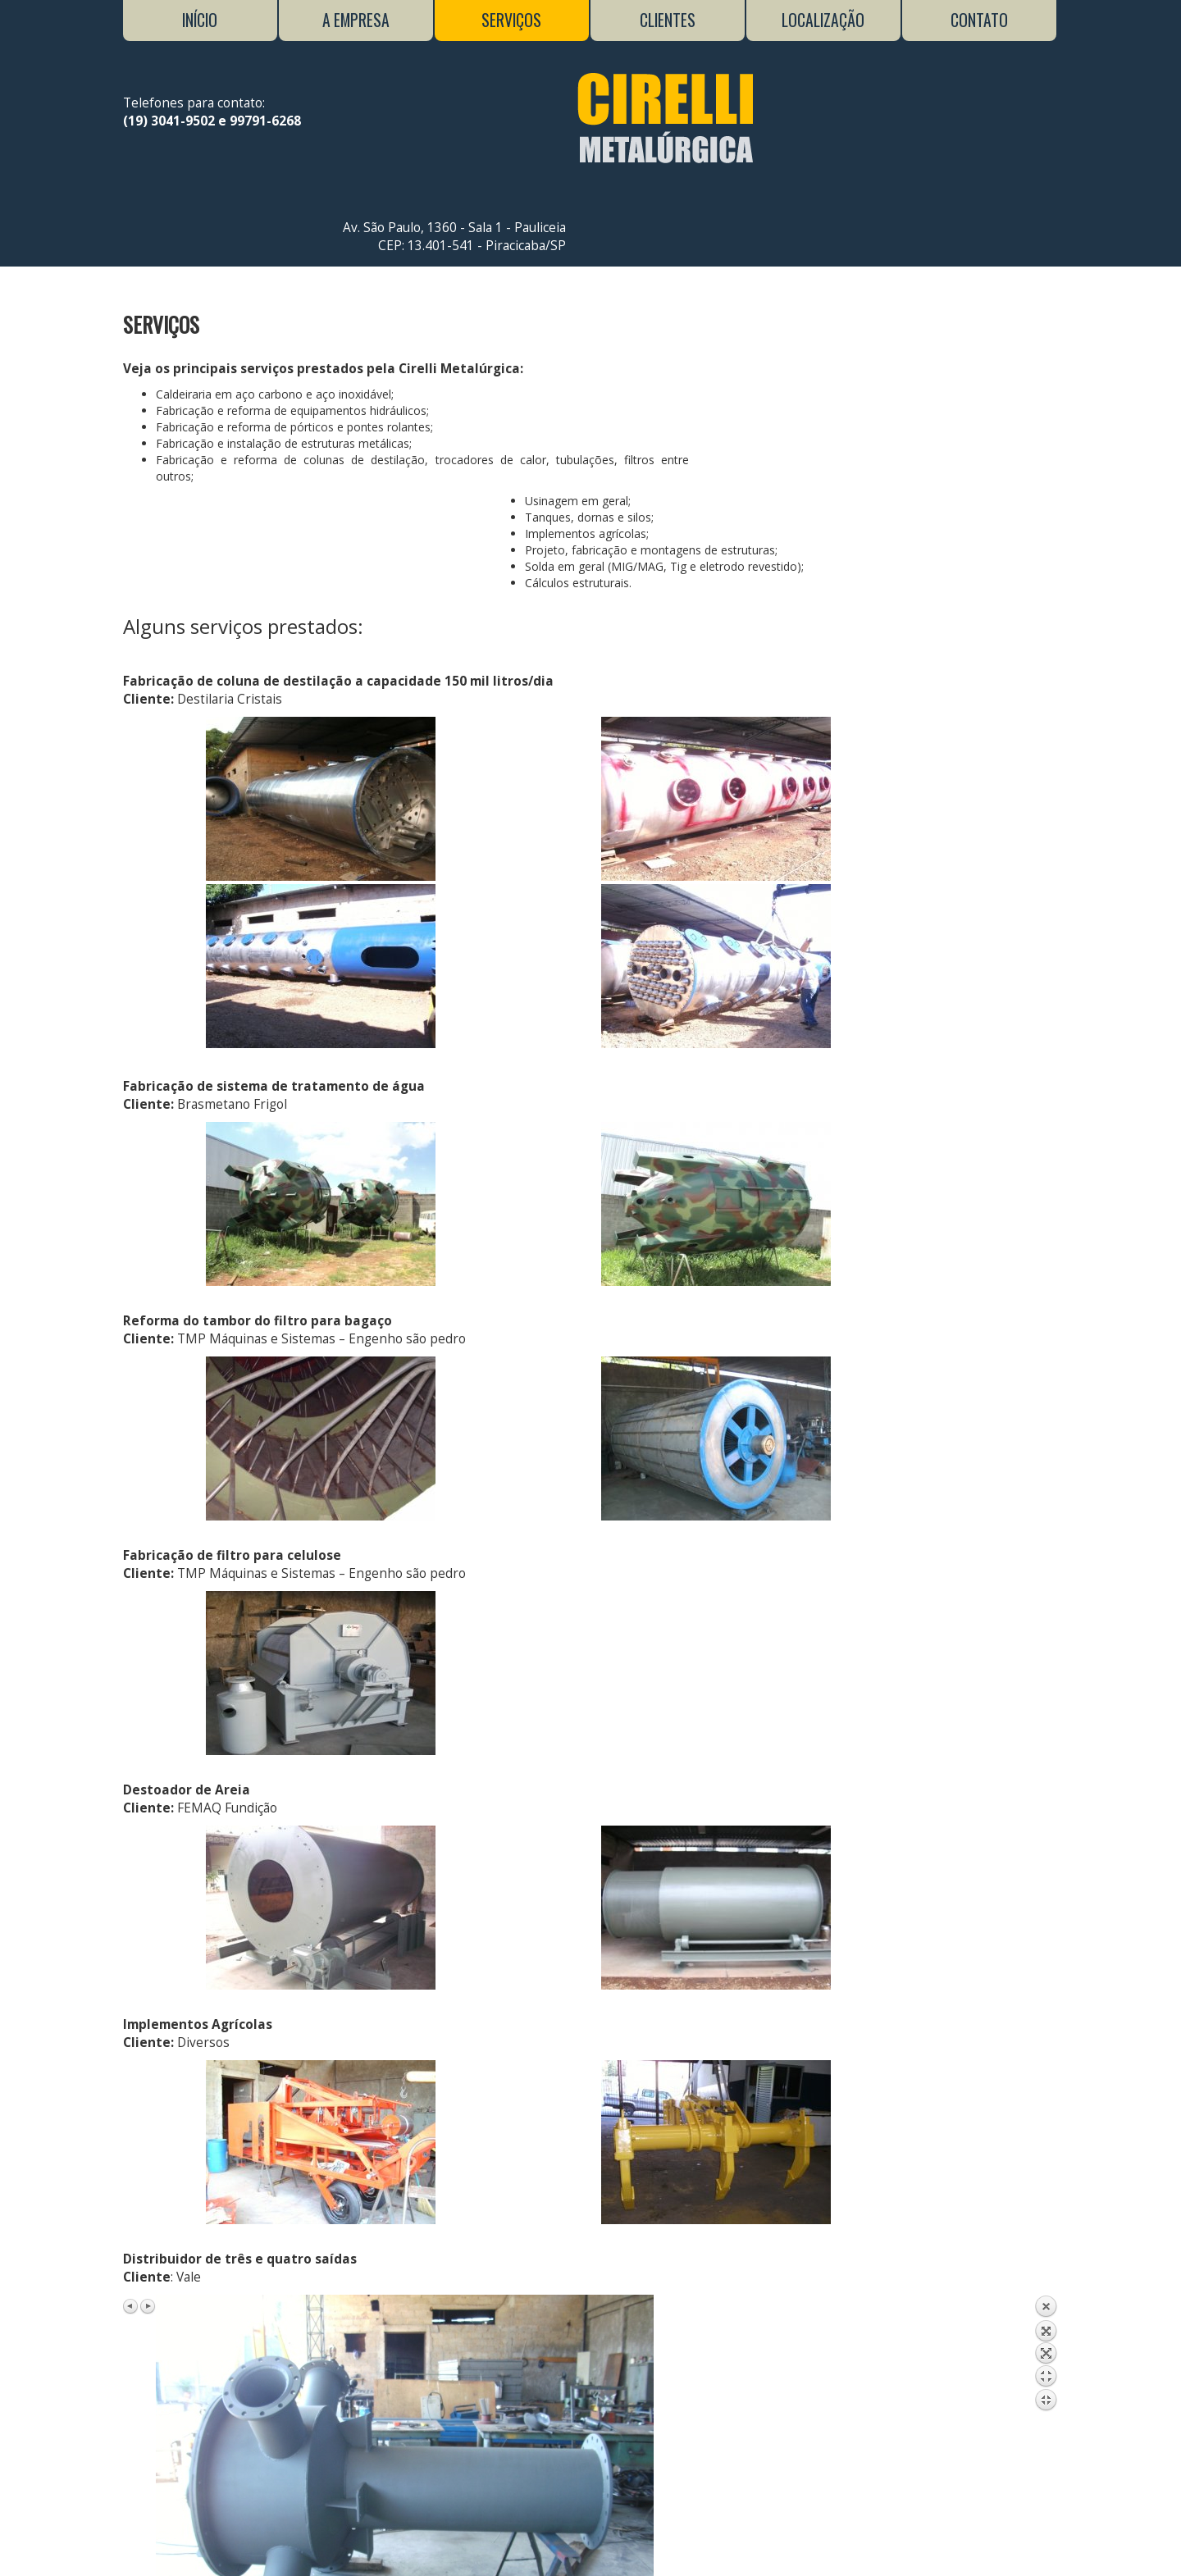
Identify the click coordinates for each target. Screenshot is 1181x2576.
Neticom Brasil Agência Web (556, 2549)
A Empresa (356, 20)
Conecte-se (772, 2549)
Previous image (131, 1869)
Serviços (511, 20)
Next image (147, 1869)
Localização (823, 20)
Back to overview (1045, 1940)
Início (199, 20)
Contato (979, 20)
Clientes (667, 20)
